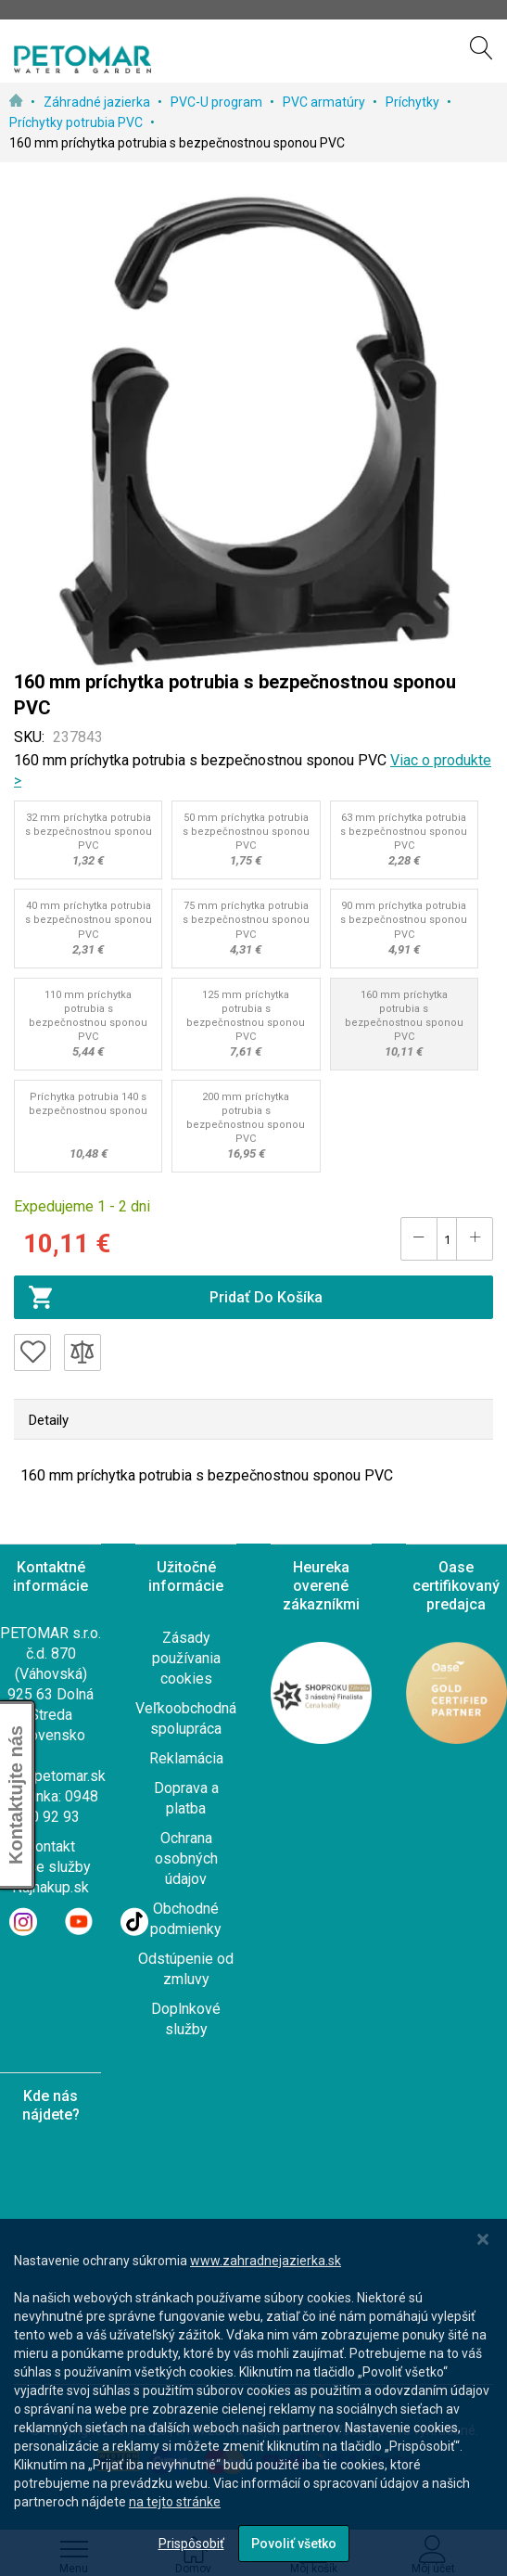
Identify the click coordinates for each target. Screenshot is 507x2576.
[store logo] (82, 59)
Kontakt (50, 1846)
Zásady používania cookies (186, 1658)
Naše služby (51, 1867)
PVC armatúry (325, 102)
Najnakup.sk (50, 1887)
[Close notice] (483, 2239)
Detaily (49, 1420)
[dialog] (253, 2397)
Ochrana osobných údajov (186, 1858)
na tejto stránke (175, 2501)
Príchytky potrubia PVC (77, 122)
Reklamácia (186, 1758)
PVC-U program (218, 102)
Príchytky (414, 102)
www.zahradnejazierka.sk (265, 2260)
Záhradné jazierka (98, 102)
